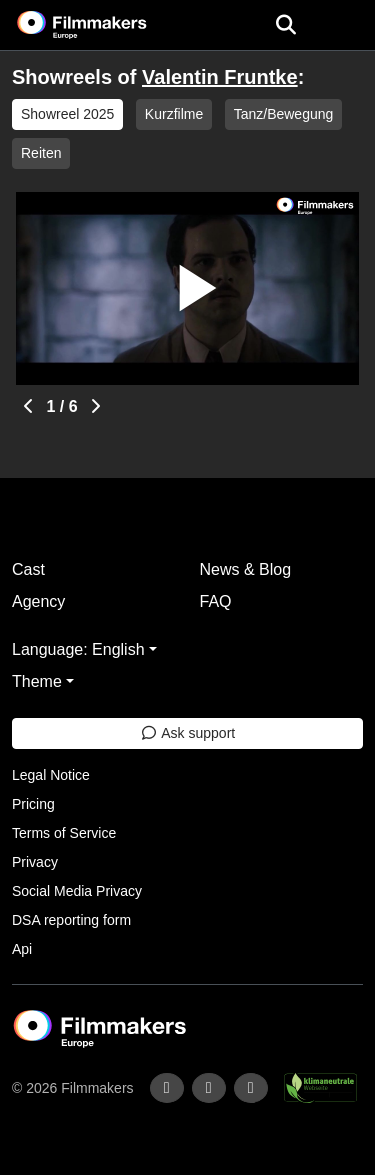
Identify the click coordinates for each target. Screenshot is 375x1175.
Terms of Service (64, 833)
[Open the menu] (285, 25)
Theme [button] (37, 681)
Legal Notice (51, 775)
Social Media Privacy (77, 891)
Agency (38, 601)
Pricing (33, 804)
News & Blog (246, 569)
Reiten (41, 153)
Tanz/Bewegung (284, 114)
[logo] (106, 25)
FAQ (216, 601)
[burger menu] (345, 25)
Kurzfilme (174, 114)
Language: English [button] (78, 649)
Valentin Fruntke (220, 77)
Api (22, 949)
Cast (28, 569)
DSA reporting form (71, 920)
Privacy (35, 862)
